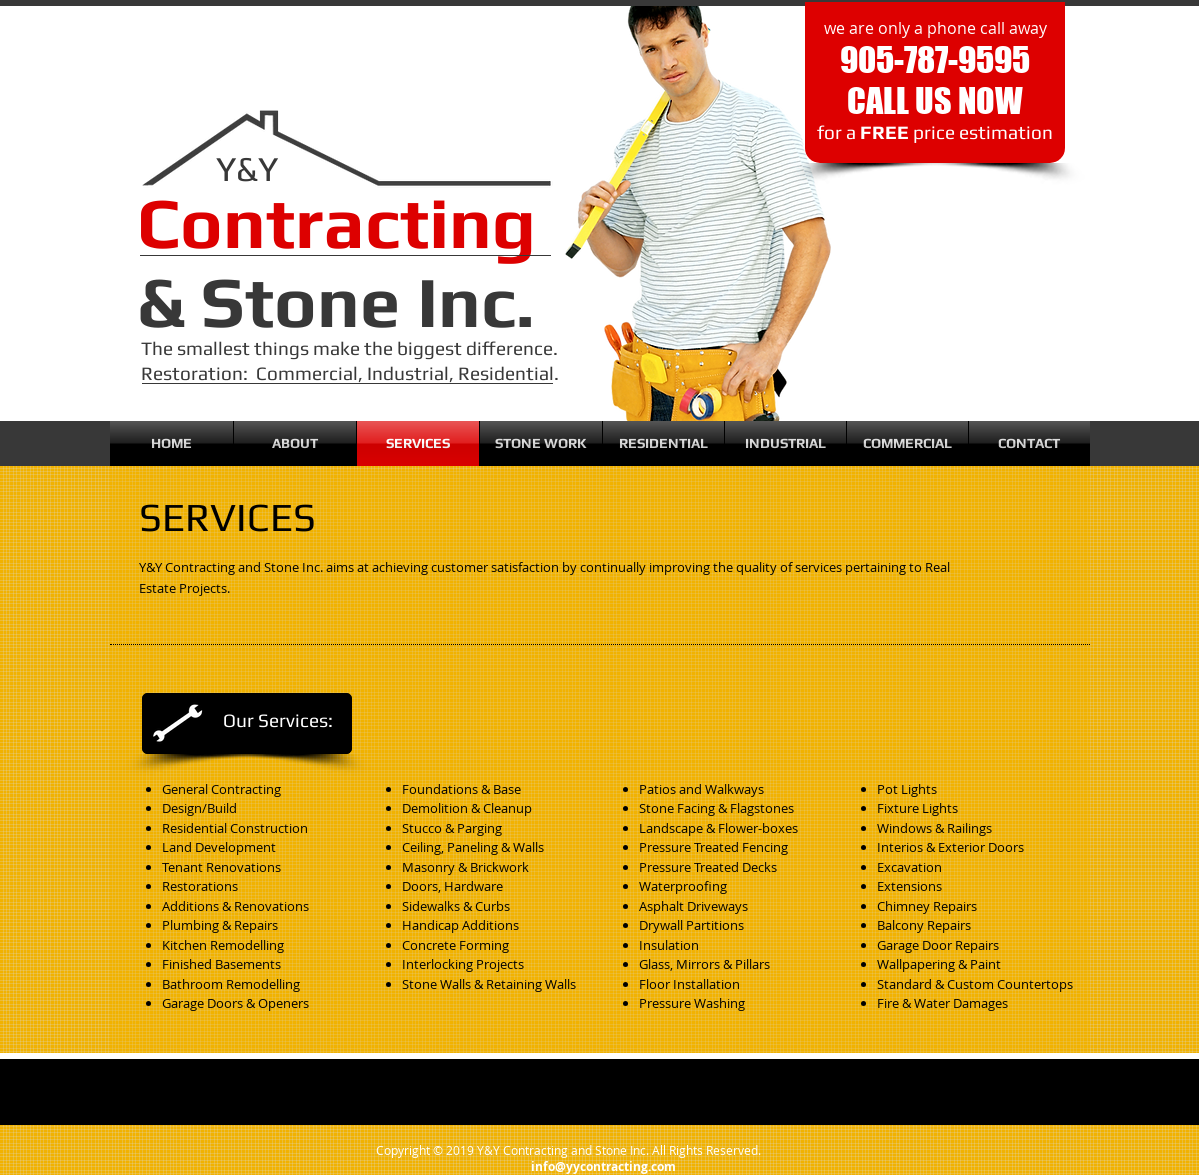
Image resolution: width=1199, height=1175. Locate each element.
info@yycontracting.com (603, 1166)
